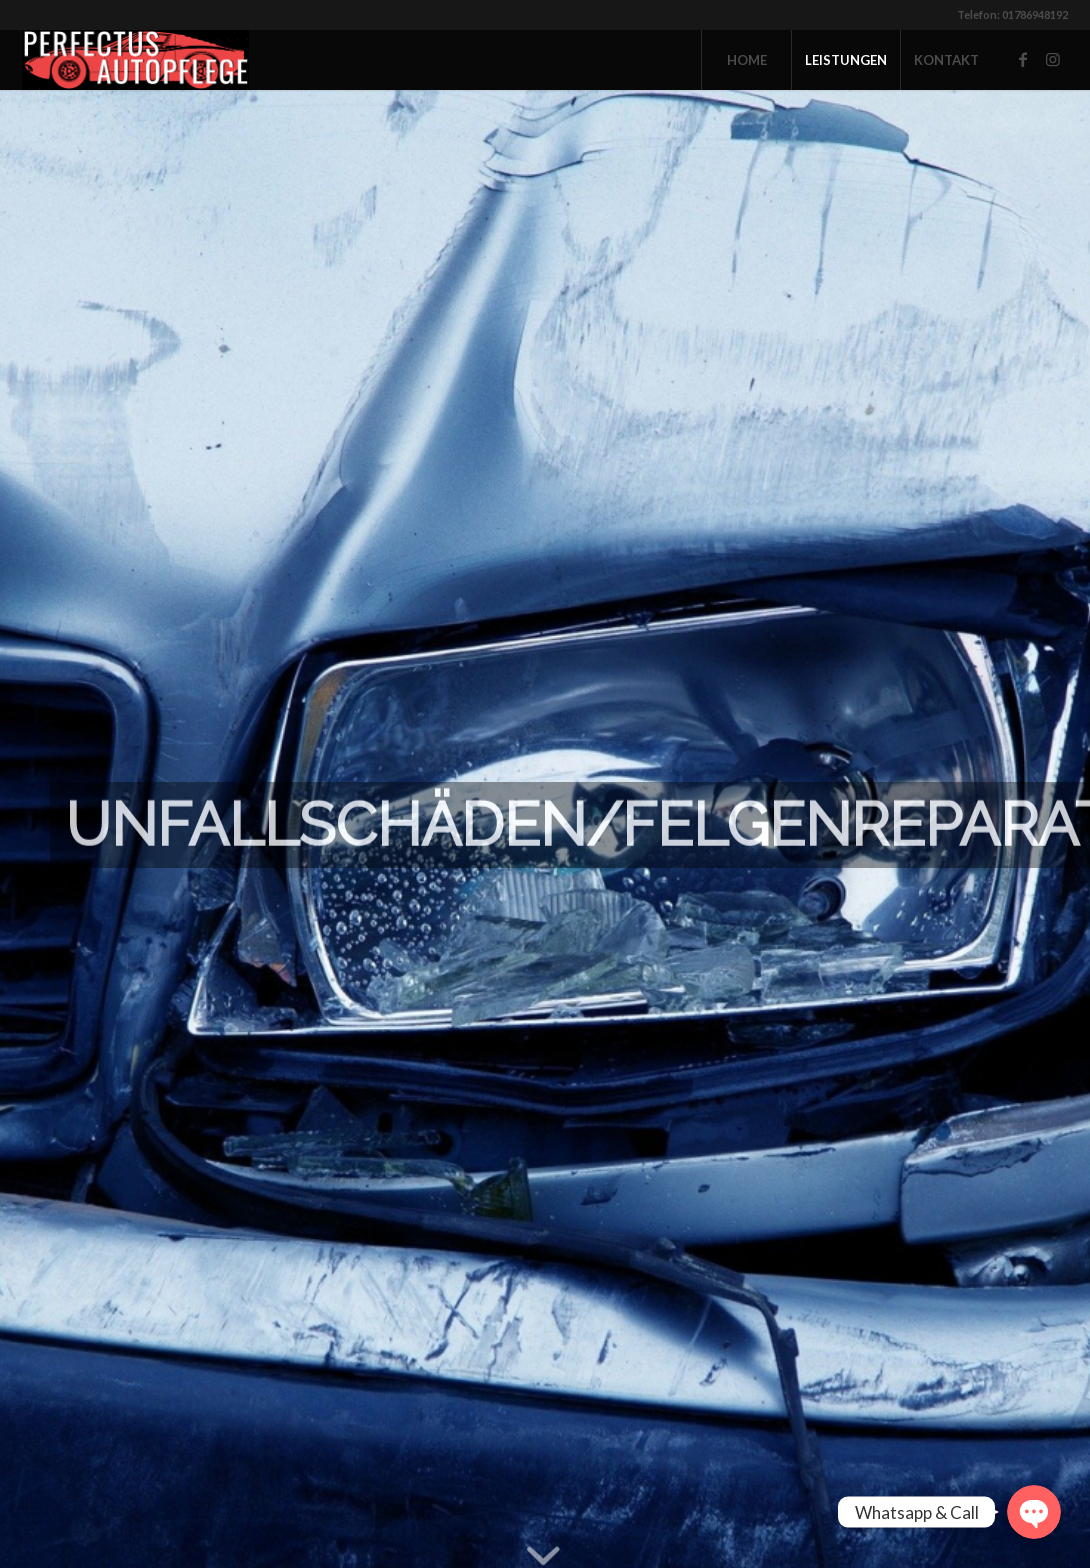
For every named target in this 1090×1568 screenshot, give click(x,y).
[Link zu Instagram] (1053, 59)
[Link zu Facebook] (1023, 59)
